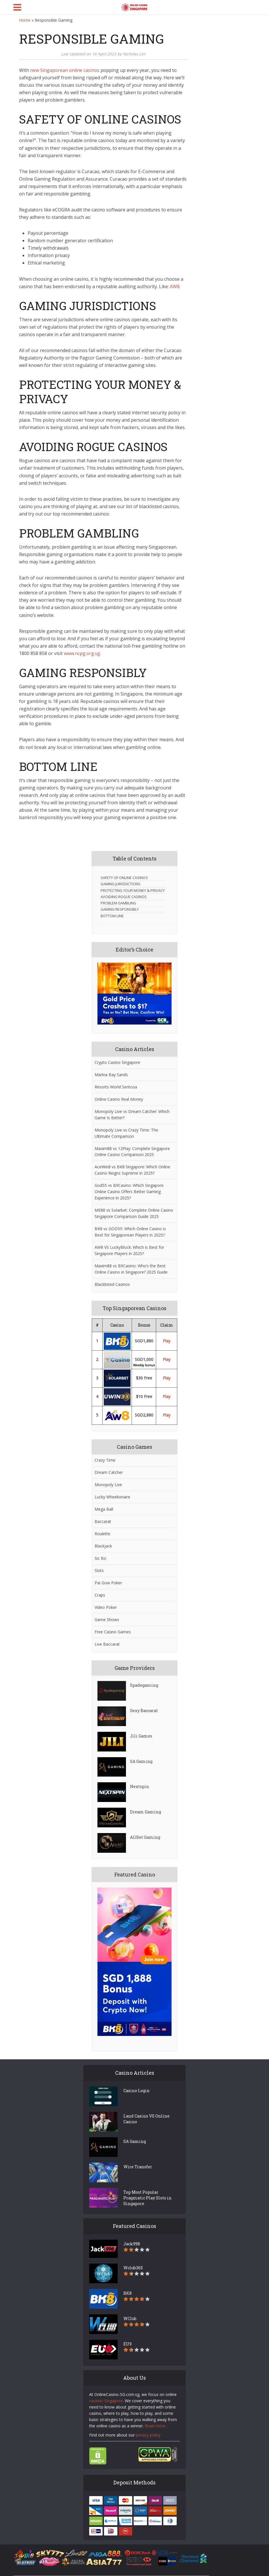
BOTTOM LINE (112, 916)
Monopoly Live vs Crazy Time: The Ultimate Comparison (126, 1133)
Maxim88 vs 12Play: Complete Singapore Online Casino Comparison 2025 (132, 1151)
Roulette (102, 1533)
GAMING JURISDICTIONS (120, 884)
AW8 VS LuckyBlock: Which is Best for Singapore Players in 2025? (129, 1250)
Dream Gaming (145, 1812)
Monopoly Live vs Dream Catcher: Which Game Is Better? (132, 1114)
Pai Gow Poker (108, 1582)
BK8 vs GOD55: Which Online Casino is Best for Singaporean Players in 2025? (130, 1232)
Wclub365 (133, 2267)
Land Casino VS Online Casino (146, 2118)
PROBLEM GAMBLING (118, 903)
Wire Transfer (137, 2166)
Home (24, 20)
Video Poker (106, 1607)
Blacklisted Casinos (112, 1284)
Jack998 (131, 2243)
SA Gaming (141, 1761)
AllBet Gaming (145, 1837)
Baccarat (103, 1521)
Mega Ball (104, 1509)
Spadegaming (144, 1685)
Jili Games (141, 1736)
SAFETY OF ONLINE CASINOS (124, 877)
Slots (99, 1570)
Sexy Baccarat (144, 1710)
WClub (129, 2318)
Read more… (156, 2425)
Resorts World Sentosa (116, 1087)
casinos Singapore (106, 2400)
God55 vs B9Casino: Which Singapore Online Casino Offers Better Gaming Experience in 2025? (129, 1192)
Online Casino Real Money (119, 1099)
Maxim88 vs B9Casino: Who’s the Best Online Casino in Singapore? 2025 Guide (131, 1269)
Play (166, 1340)
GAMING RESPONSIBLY (120, 909)
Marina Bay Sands (111, 1074)
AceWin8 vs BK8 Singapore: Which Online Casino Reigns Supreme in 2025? (132, 1170)
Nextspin (139, 1786)
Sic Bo (100, 1558)
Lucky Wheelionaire (112, 1497)
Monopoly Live (108, 1484)
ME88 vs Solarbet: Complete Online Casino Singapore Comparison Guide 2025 (134, 1213)
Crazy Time (105, 1460)
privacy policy (148, 2435)
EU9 (127, 2344)
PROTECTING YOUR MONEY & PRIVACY (133, 890)
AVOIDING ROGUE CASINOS (124, 896)
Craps (100, 1595)
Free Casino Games (113, 1632)
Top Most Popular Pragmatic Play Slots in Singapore (147, 2197)
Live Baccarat (107, 1644)
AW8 (175, 286)
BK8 (127, 2293)
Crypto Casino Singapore (117, 1062)
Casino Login (136, 2090)
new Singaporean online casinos (64, 70)
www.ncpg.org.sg (82, 653)
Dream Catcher (109, 1472)
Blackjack (103, 1546)
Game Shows (107, 1619)
